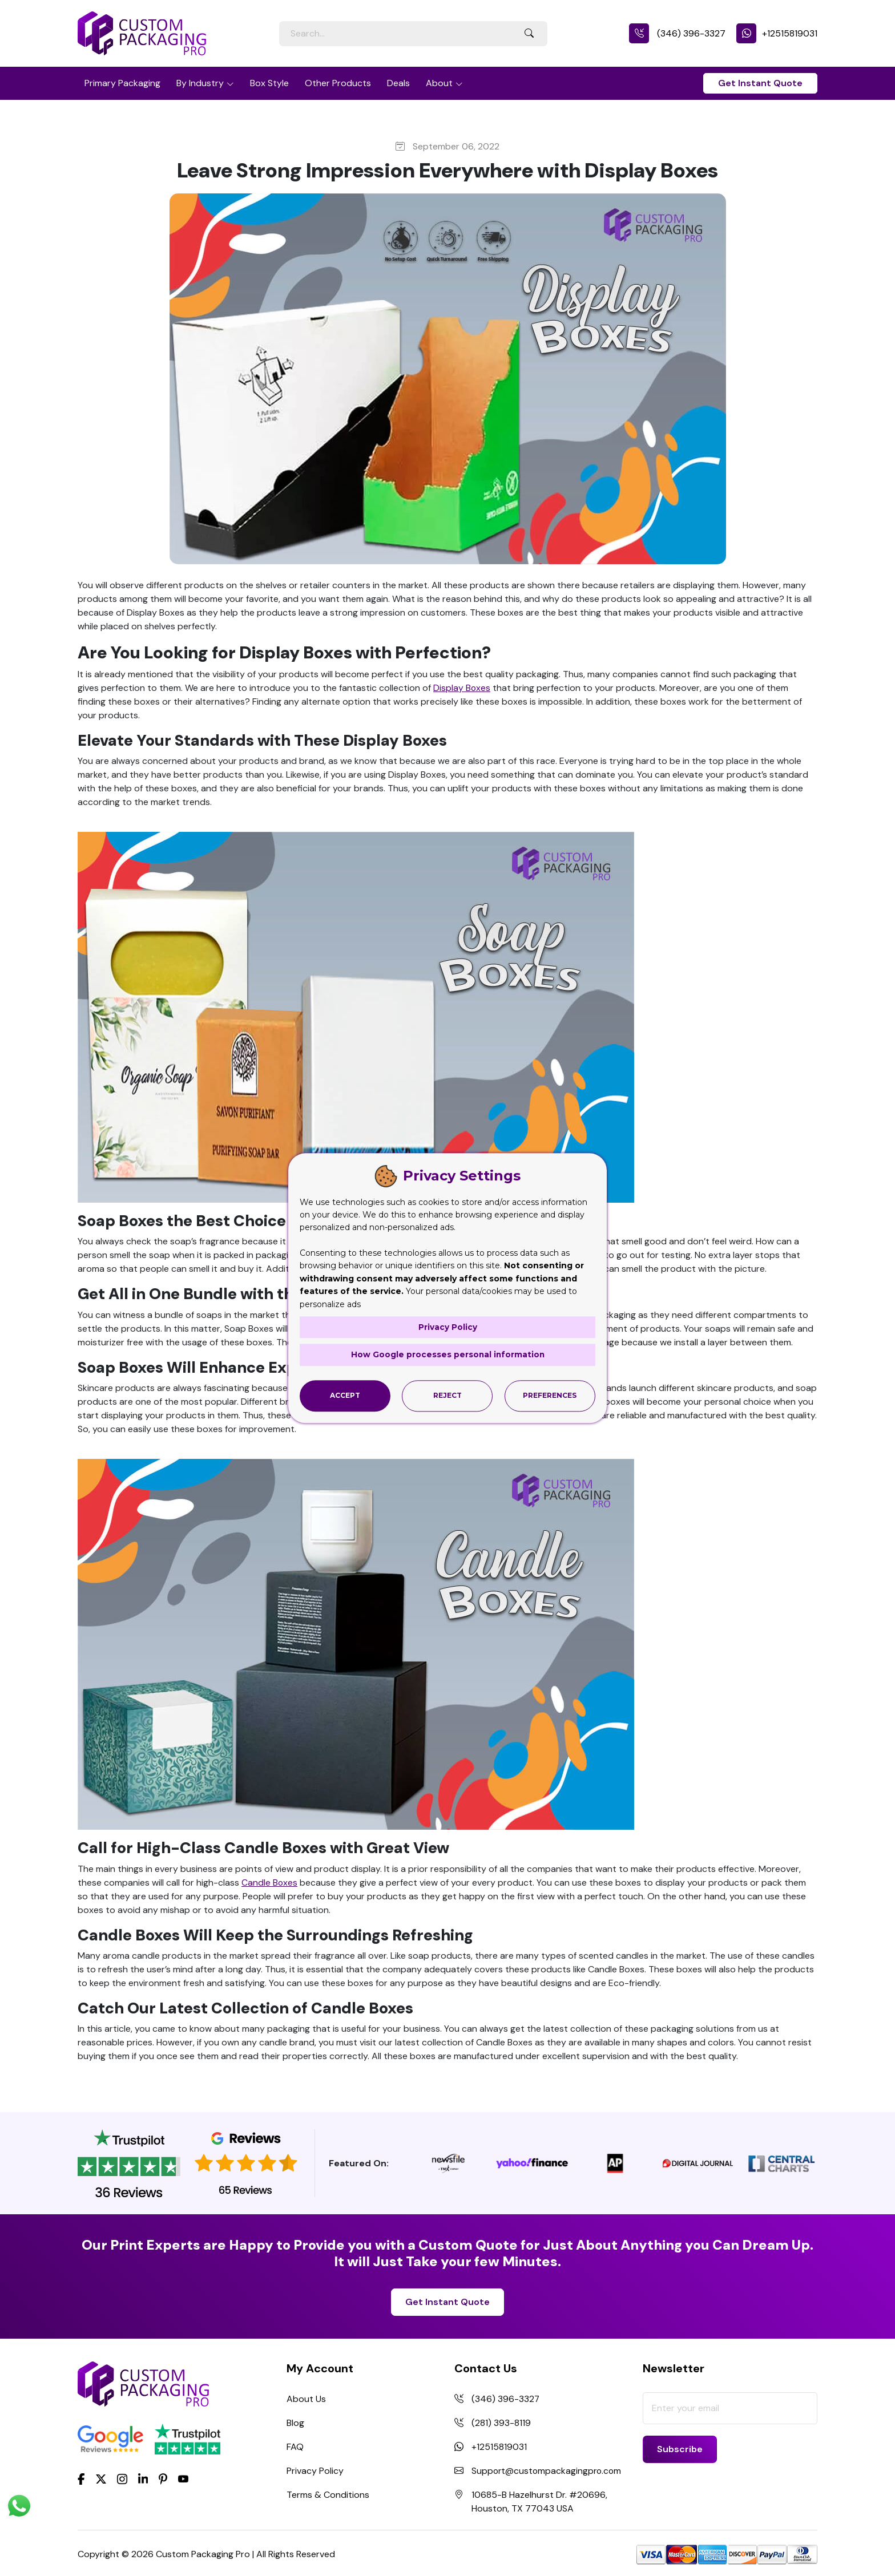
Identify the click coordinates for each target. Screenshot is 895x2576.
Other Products (338, 83)
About (439, 83)
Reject (447, 1395)
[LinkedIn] (143, 2478)
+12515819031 (776, 33)
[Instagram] (122, 2479)
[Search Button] (529, 34)
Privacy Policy (315, 2471)
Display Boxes (462, 688)
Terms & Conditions (328, 2495)
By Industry (200, 83)
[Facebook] (81, 2478)
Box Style (269, 83)
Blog (295, 2423)
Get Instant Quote (760, 83)
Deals (398, 83)
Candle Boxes (269, 1882)
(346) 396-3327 (677, 33)
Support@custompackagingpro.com (547, 2471)
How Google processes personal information (447, 1354)
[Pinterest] (163, 2478)
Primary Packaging (122, 83)
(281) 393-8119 (501, 2423)
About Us (306, 2399)
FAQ (295, 2447)
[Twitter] (101, 2479)
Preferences (549, 1395)
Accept (345, 1395)
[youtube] (183, 2479)
